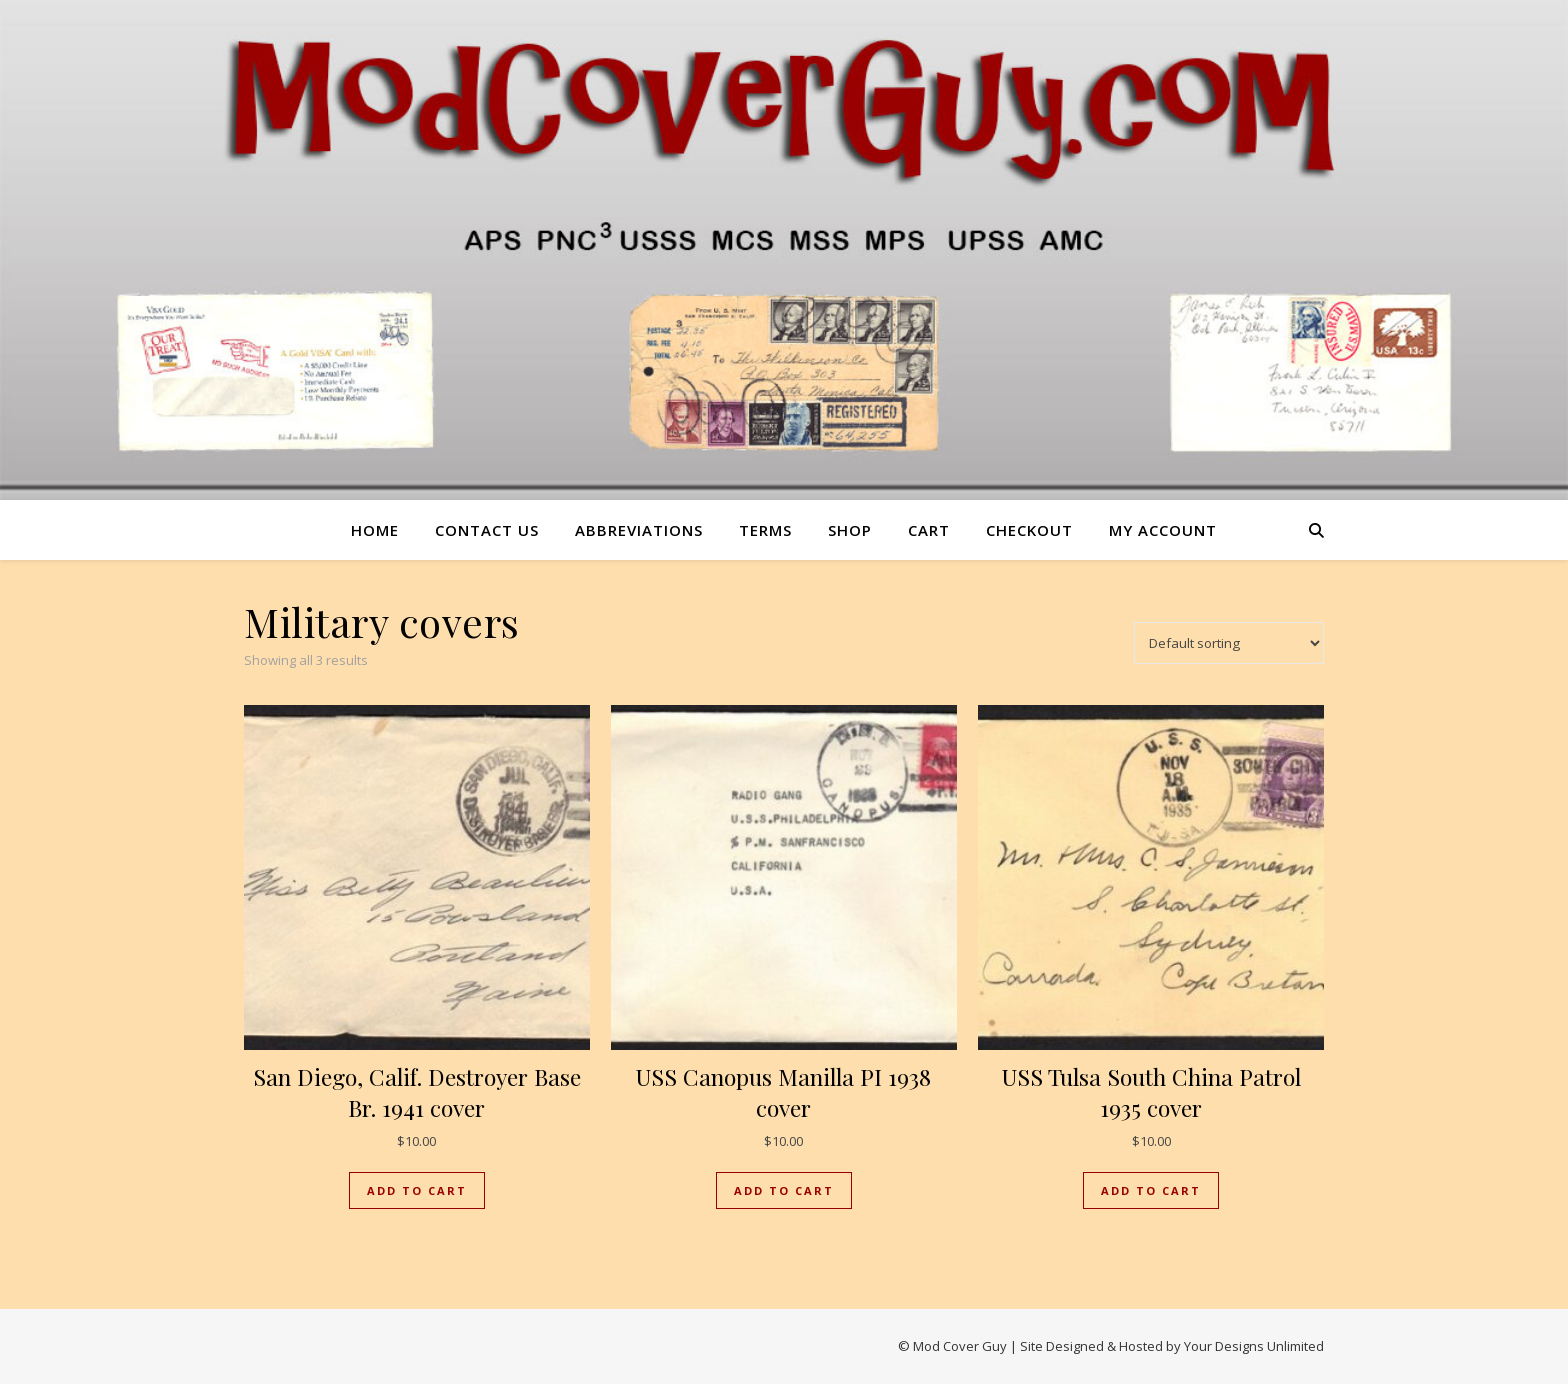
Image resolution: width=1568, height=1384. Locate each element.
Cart (929, 530)
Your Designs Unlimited (1254, 1346)
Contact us (487, 530)
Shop (850, 530)
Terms (765, 530)
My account (1163, 530)
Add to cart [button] (417, 1190)
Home (375, 530)
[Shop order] (1229, 643)
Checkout (1029, 530)
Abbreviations (639, 530)
